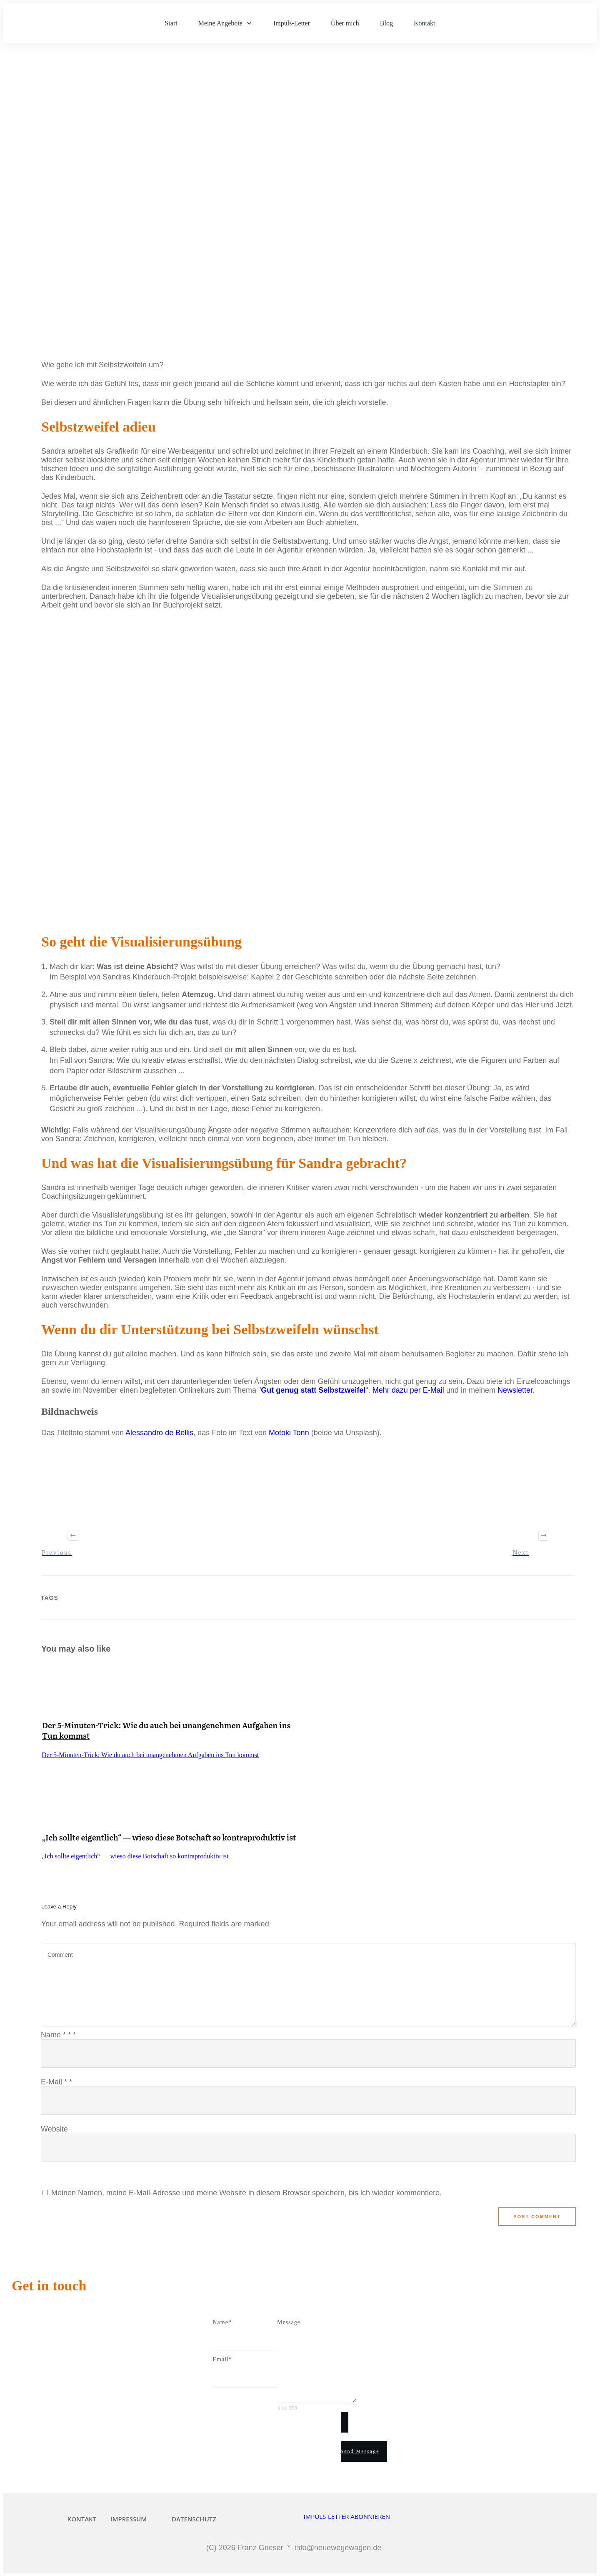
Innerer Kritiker (121, 298)
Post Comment (537, 2216)
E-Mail (56, 2082)
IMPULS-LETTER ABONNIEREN (347, 2516)
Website (54, 2129)
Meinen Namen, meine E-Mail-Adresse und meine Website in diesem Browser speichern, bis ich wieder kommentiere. (246, 2193)
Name (58, 2035)
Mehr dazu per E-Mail (408, 1390)
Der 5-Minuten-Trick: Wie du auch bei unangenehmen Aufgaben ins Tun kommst (166, 1730)
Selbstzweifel (154, 303)
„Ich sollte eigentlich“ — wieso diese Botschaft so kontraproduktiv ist (169, 1837)
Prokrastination (242, 298)
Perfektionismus (182, 298)
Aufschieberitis (62, 298)
